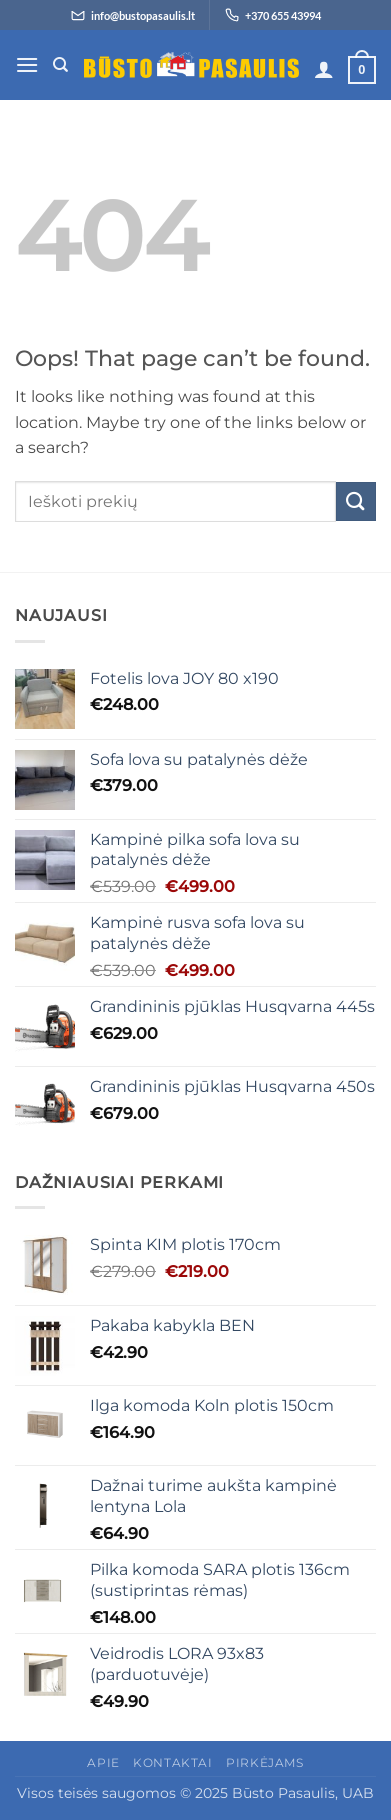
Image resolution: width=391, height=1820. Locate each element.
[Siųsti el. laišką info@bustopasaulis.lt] (133, 15)
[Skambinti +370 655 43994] (273, 15)
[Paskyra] (324, 69)
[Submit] (356, 501)
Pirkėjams (265, 1762)
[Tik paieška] (60, 65)
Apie (103, 1762)
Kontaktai (173, 1762)
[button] (27, 64)
